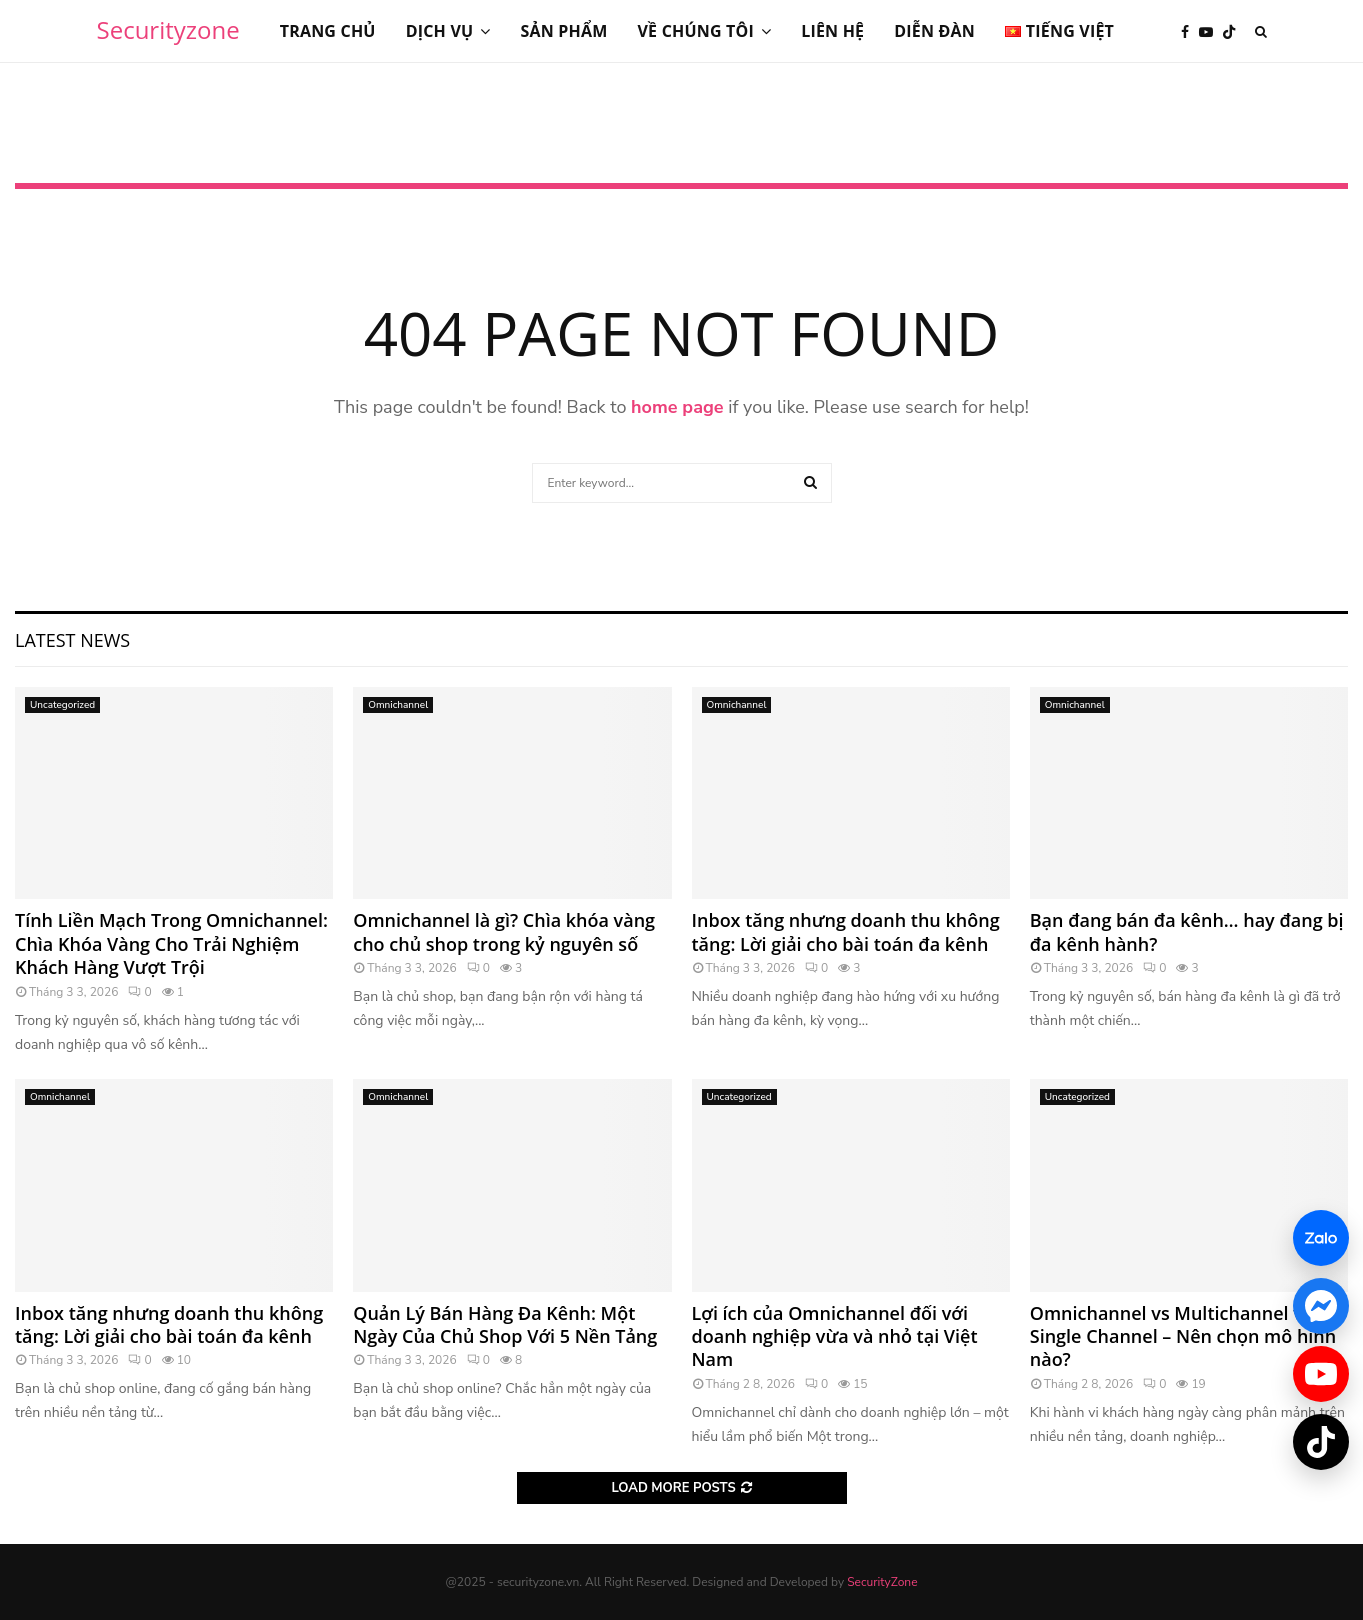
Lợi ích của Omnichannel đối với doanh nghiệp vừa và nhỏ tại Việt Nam (835, 1336)
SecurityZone (882, 1582)
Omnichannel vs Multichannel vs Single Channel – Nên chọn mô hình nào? (1183, 1336)
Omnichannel (398, 705)
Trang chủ (328, 31)
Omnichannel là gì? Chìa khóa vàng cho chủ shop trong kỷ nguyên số (504, 931)
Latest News (72, 640)
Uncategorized (62, 705)
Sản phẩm (563, 31)
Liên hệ (832, 31)
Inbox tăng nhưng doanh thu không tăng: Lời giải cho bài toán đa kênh (846, 931)
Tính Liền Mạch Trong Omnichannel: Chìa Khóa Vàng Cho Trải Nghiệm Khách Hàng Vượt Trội (171, 943)
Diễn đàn (934, 31)
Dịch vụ (440, 31)
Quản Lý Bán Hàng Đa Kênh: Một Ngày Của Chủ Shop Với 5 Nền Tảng (505, 1324)
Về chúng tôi (696, 31)
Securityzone (168, 29)
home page (677, 407)
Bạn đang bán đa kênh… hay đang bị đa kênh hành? (1187, 931)
